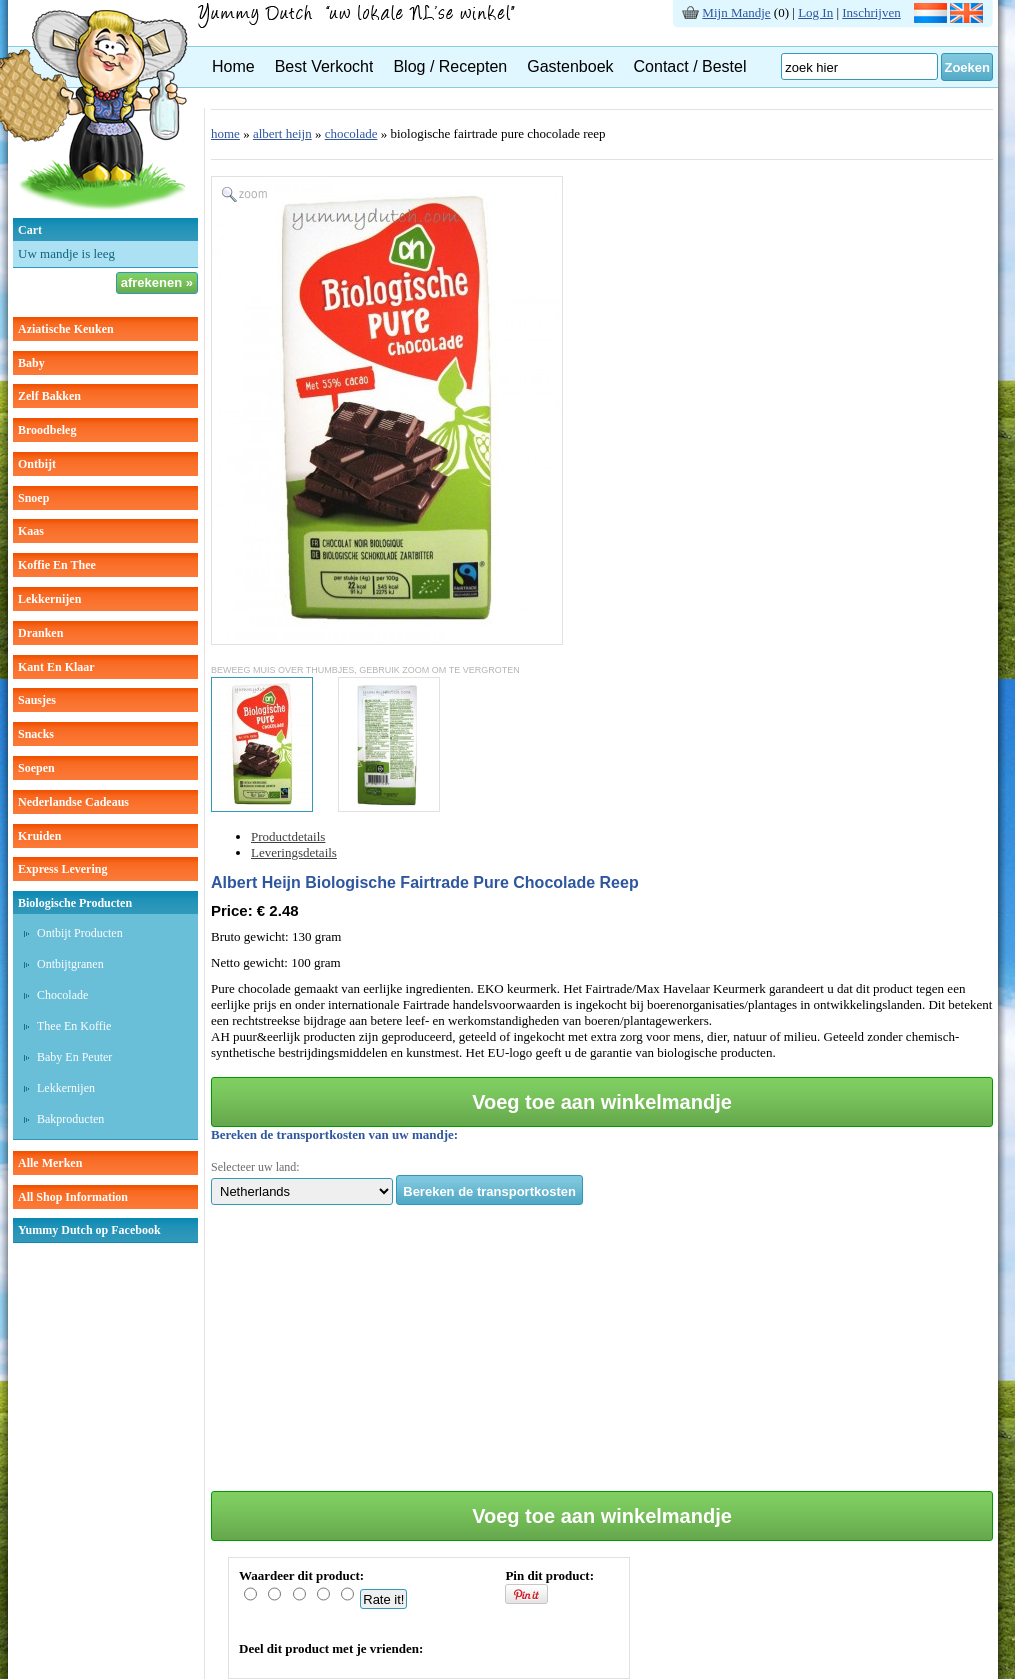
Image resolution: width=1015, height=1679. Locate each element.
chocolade (351, 133)
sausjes (37, 700)
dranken (40, 633)
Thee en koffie (74, 1026)
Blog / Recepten (450, 66)
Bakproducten (70, 1119)
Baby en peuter (74, 1057)
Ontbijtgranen (70, 964)
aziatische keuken (66, 329)
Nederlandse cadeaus (73, 802)
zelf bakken (49, 396)
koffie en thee (57, 565)
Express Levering (62, 869)
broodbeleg (47, 430)
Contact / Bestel (690, 66)
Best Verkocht (324, 66)
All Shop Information (73, 1197)
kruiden (39, 836)
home (225, 133)
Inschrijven (871, 12)
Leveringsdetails (294, 852)
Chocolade (62, 995)
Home (233, 66)
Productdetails (288, 836)
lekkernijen (49, 599)
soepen (36, 768)
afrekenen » (157, 282)
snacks (36, 734)
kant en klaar (56, 667)
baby (31, 363)
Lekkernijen (66, 1088)
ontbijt (37, 464)
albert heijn (282, 133)
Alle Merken (50, 1163)
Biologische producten (75, 903)
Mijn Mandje (736, 12)
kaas (31, 531)
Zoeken (967, 67)
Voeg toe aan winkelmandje (602, 1102)
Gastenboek (570, 66)
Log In (815, 12)
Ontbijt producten (80, 933)
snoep (33, 498)
